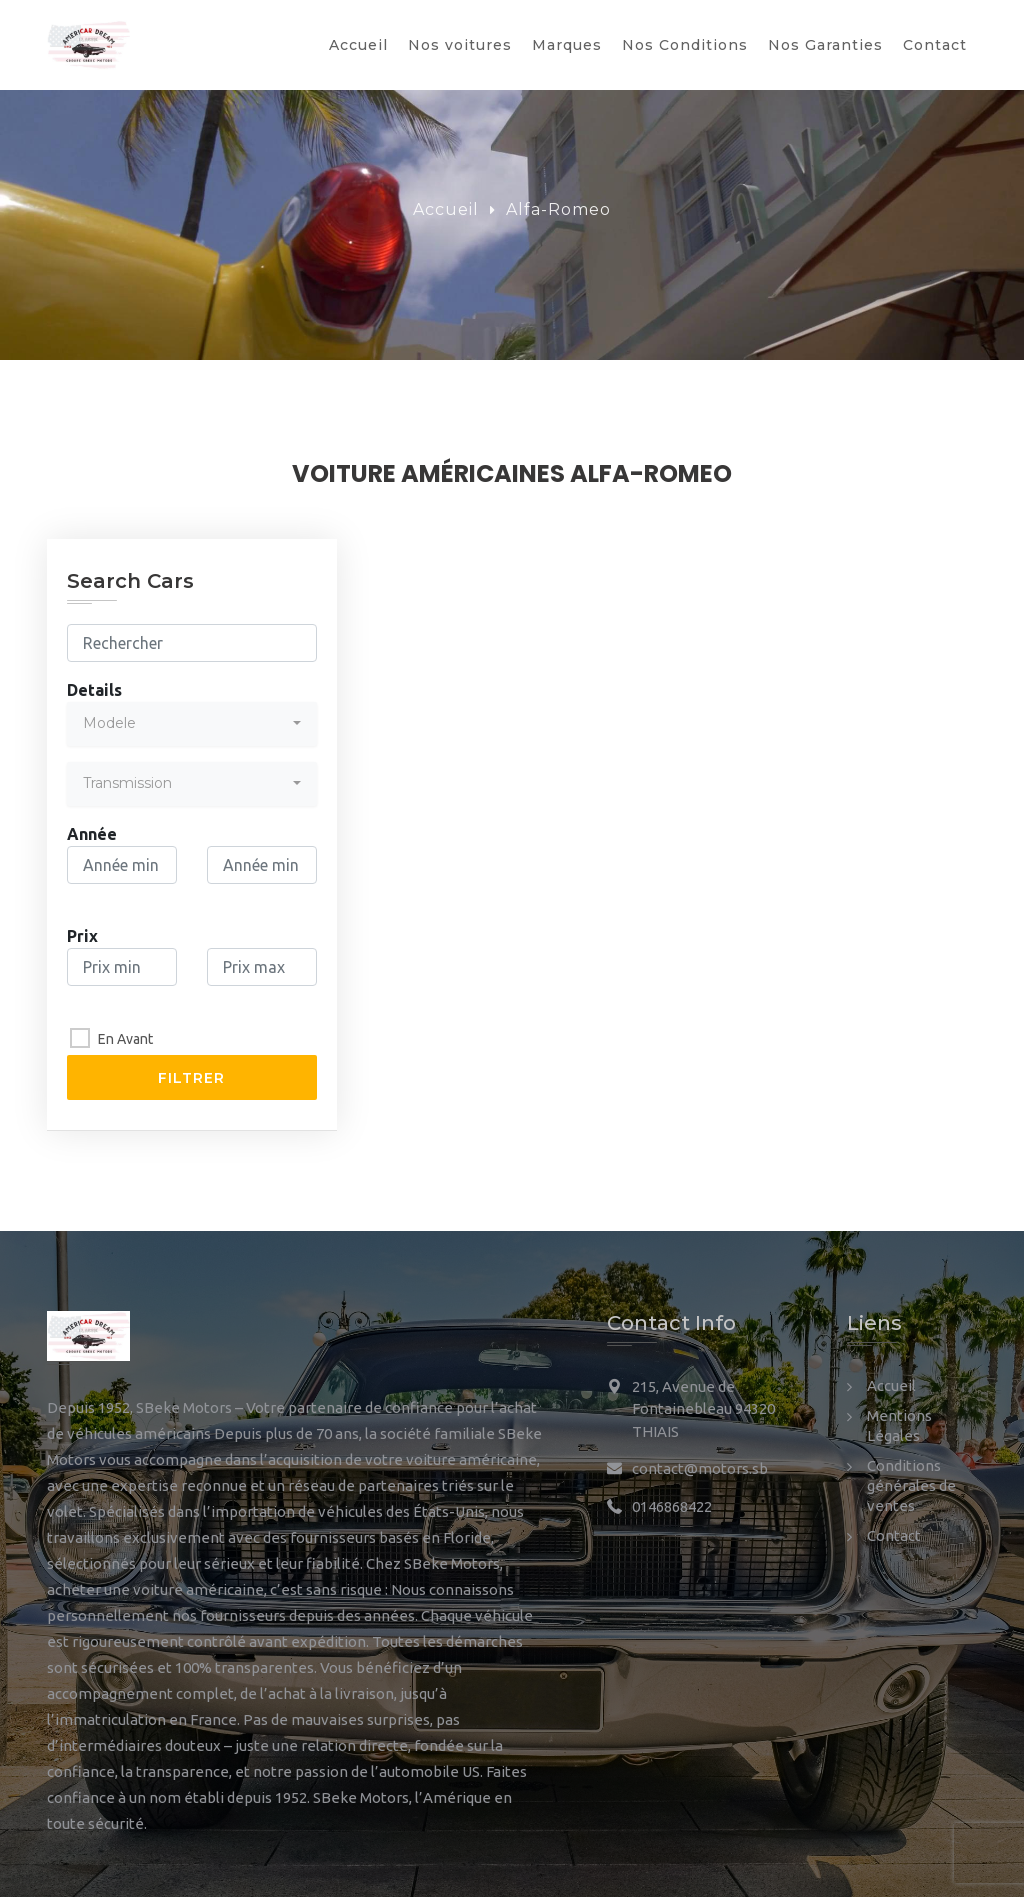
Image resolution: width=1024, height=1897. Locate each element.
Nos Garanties (825, 45)
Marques (567, 45)
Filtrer (191, 1078)
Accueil (358, 45)
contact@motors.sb (700, 1468)
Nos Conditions (685, 45)
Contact (935, 45)
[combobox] (192, 724)
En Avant (125, 1039)
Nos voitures (460, 45)
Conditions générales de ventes (911, 1485)
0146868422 (672, 1506)
